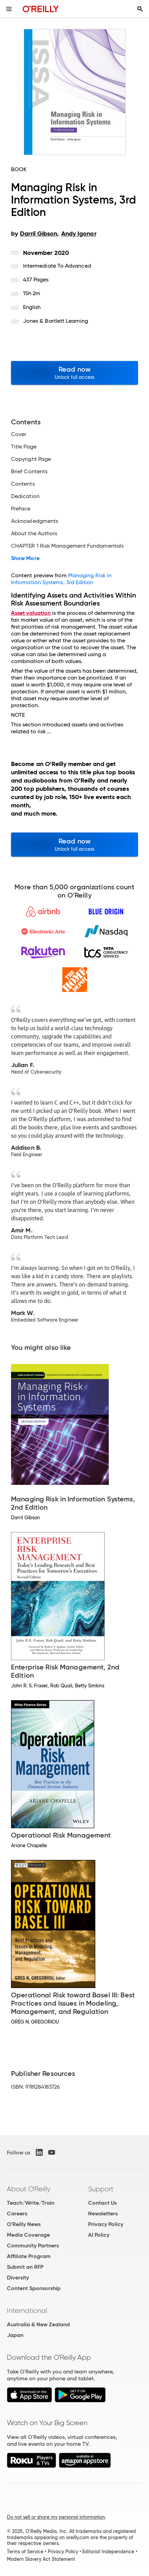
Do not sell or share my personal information (56, 2517)
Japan (15, 2335)
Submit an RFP (25, 2266)
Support (101, 2189)
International (27, 2310)
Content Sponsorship (34, 2288)
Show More (25, 558)
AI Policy (98, 2234)
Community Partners (33, 2245)
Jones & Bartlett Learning (55, 321)
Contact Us (102, 2202)
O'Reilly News (24, 2224)
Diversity (18, 2277)
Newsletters (103, 2213)
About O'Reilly (28, 2189)
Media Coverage (28, 2234)
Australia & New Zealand (38, 2324)
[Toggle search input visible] (140, 9)
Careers (17, 2213)
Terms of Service (25, 2551)
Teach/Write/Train (30, 2202)
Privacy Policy (105, 2224)
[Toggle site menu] (9, 9)
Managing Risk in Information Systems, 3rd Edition (61, 579)
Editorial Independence (108, 2551)
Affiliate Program (29, 2256)
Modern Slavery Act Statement (41, 2559)
